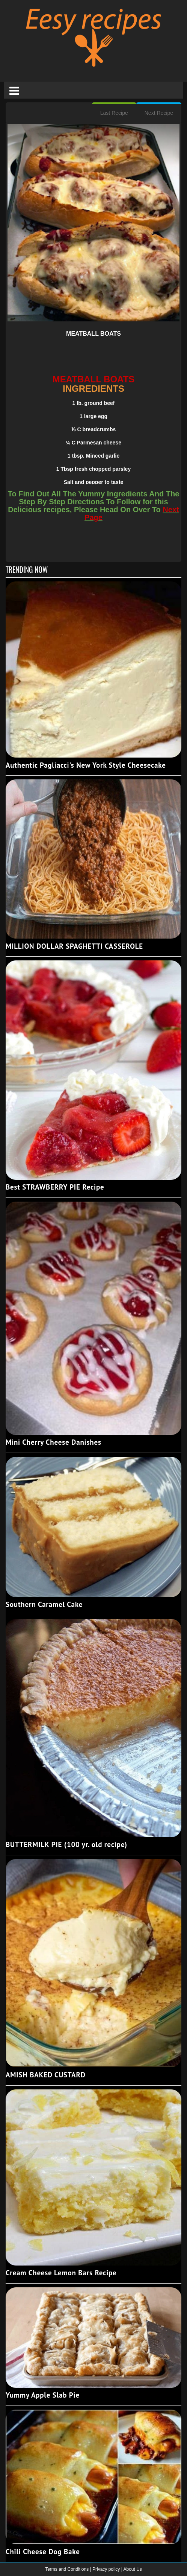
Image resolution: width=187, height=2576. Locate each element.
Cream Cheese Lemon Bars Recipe (61, 2272)
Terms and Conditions (67, 2569)
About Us (132, 2569)
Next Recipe (159, 113)
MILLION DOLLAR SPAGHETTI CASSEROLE (74, 946)
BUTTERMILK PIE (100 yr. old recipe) (66, 1844)
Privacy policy (106, 2569)
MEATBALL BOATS (93, 333)
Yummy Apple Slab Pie (43, 2394)
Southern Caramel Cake (44, 1604)
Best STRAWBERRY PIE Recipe (55, 1186)
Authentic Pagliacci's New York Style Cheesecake (86, 765)
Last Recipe (114, 113)
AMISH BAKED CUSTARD (46, 2074)
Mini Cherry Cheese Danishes (53, 1442)
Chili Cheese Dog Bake (43, 2551)
